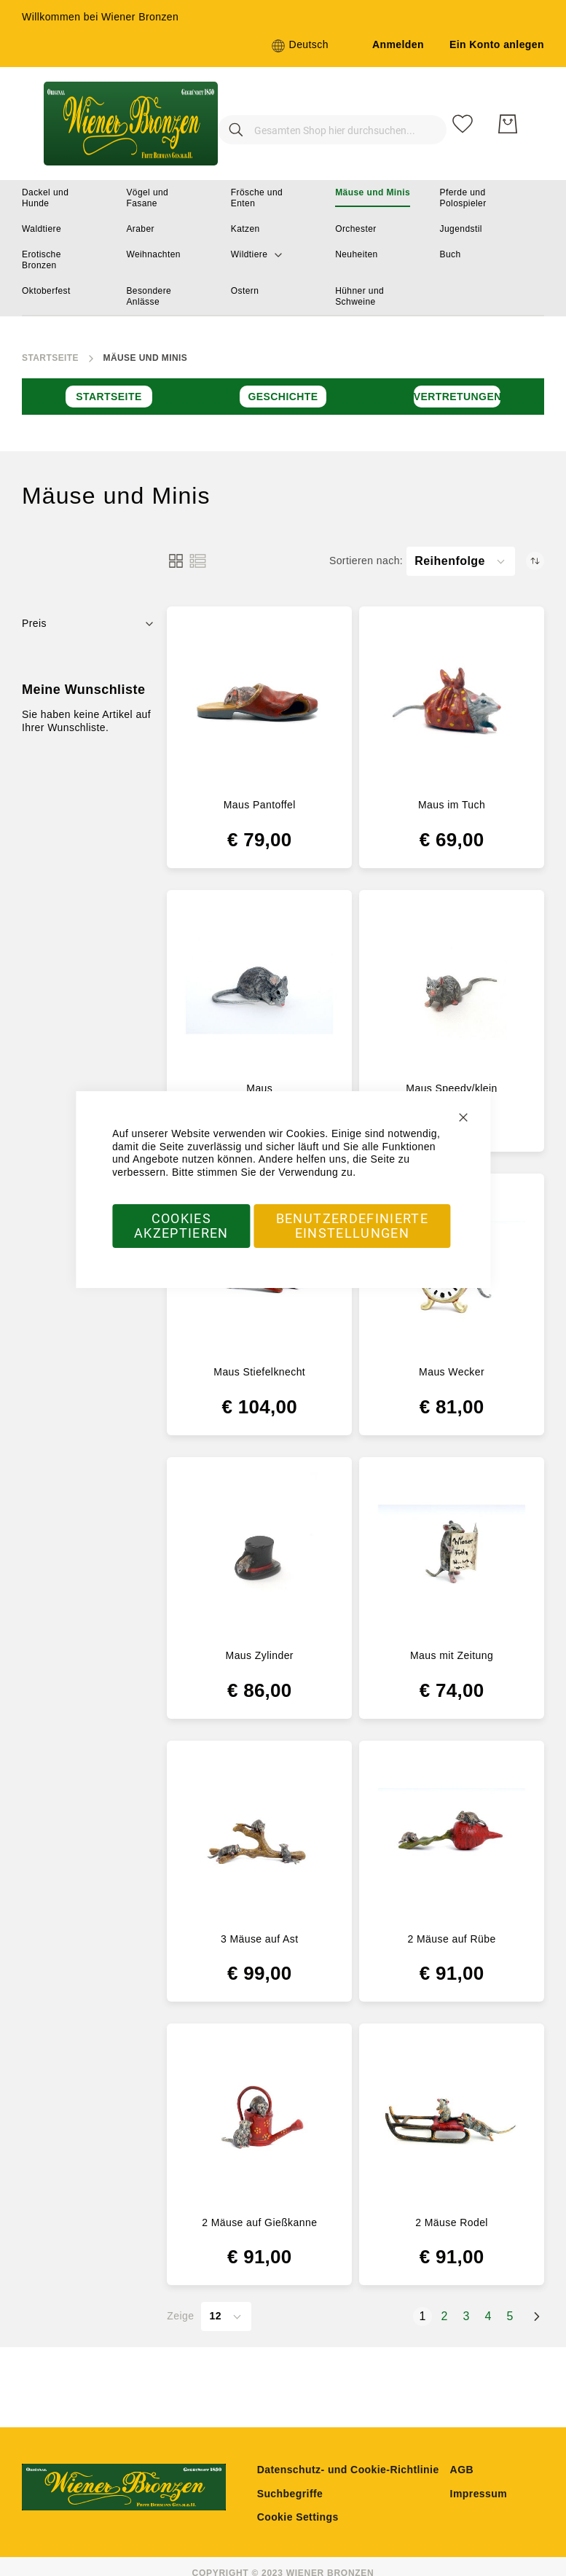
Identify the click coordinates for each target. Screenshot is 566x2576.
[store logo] (126, 123)
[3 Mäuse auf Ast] (259, 1837)
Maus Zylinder (260, 1655)
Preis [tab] (34, 623)
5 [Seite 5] (512, 2315)
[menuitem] (59, 198)
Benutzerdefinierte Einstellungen (352, 1226)
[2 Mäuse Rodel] (451, 2120)
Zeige (180, 2316)
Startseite (50, 358)
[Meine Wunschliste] (462, 123)
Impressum (478, 2493)
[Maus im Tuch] (451, 703)
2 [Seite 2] (447, 2315)
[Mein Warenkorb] (507, 123)
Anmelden (398, 44)
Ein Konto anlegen (496, 44)
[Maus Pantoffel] (259, 703)
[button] (300, 46)
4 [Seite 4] (491, 2315)
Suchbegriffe (290, 2493)
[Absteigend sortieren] (535, 561)
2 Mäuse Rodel (451, 2222)
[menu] (283, 248)
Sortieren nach (364, 560)
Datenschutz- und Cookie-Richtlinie (348, 2469)
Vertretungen (457, 396)
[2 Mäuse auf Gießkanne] (259, 2120)
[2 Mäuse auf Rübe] (451, 1837)
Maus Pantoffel (260, 805)
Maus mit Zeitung (451, 1655)
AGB (461, 2469)
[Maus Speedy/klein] (451, 986)
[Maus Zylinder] (259, 1553)
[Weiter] (537, 2316)
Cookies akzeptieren (181, 1226)
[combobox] (317, 123)
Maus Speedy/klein (451, 1088)
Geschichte (283, 396)
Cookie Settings (298, 2517)
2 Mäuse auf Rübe (452, 1939)
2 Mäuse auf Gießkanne (259, 2222)
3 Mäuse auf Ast (260, 1939)
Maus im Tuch (451, 805)
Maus (259, 1088)
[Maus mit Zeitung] (451, 1553)
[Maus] (259, 986)
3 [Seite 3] (469, 2315)
